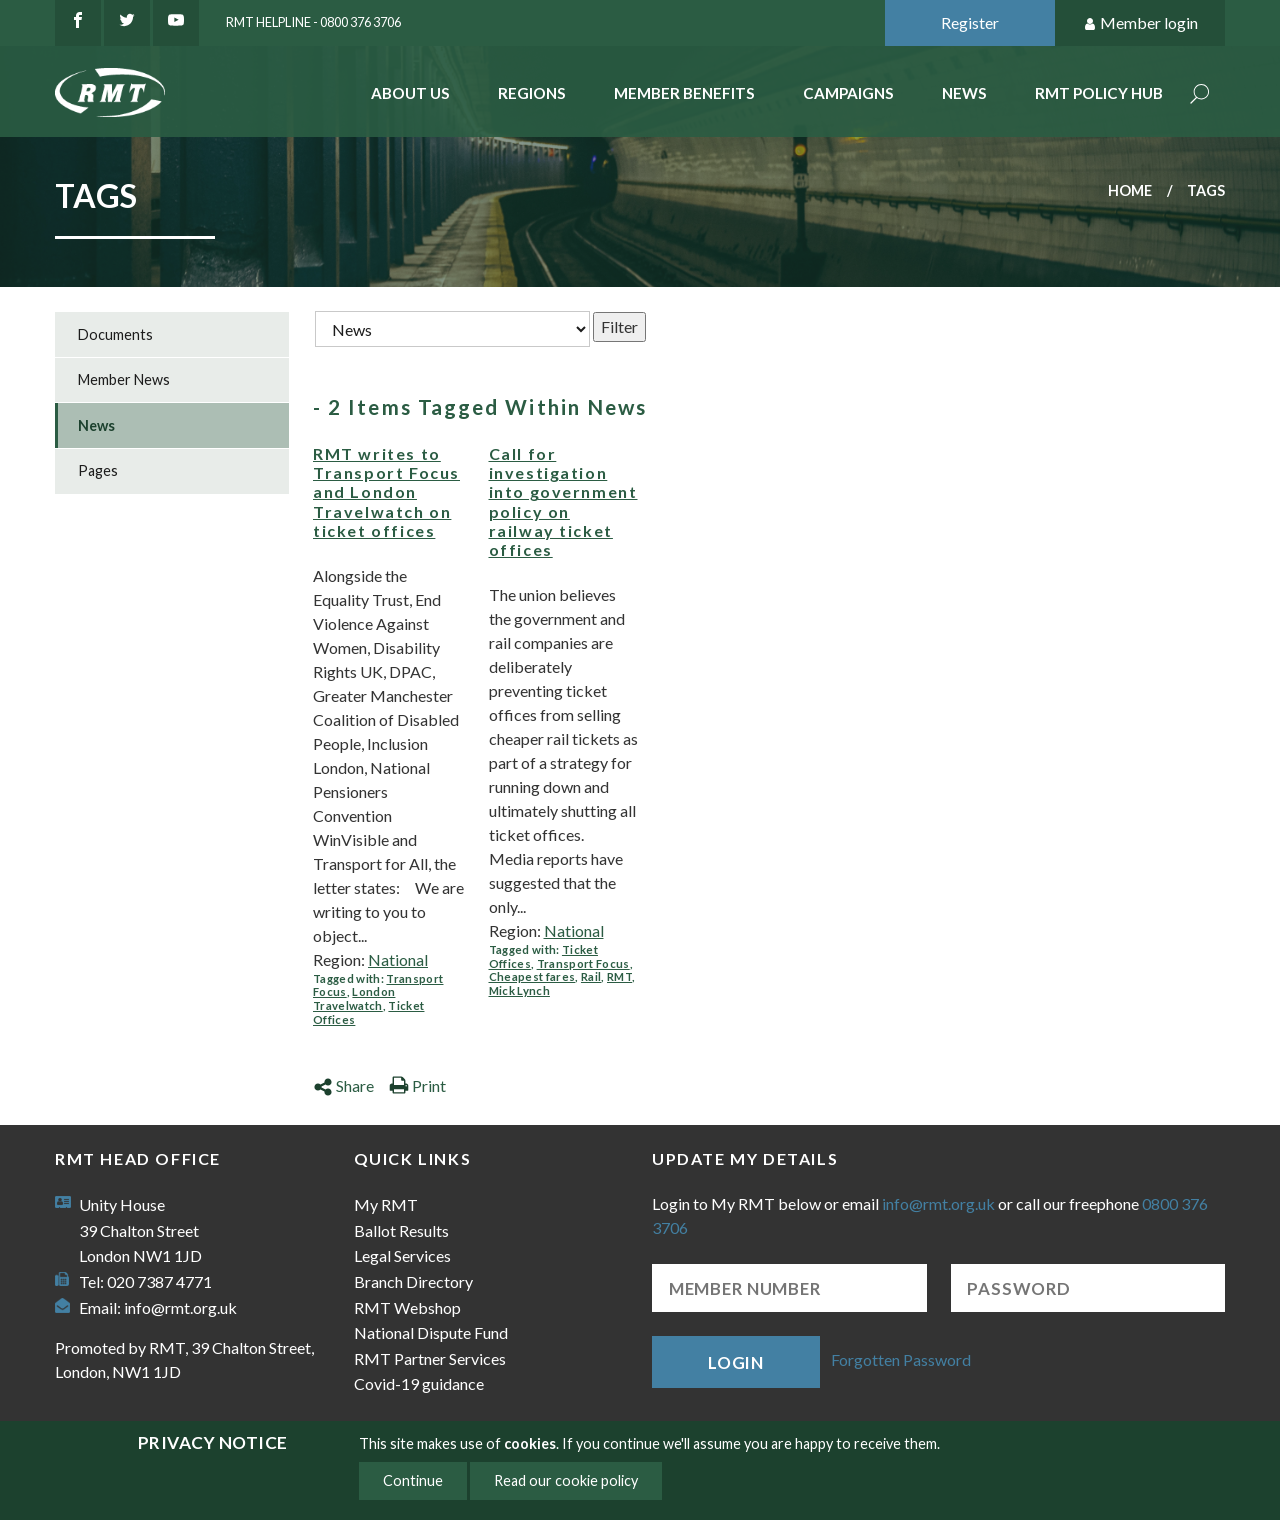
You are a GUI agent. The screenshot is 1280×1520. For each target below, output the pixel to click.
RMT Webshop (407, 1307)
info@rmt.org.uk (180, 1307)
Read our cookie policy (566, 1480)
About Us (410, 93)
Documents (115, 334)
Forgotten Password (901, 1359)
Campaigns (848, 93)
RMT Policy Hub (1099, 93)
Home (1130, 190)
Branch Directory (413, 1281)
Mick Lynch (519, 990)
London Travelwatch (354, 998)
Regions (532, 93)
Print (417, 1085)
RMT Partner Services (430, 1358)
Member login (1140, 23)
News (964, 93)
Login (736, 1362)
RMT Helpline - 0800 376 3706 (313, 22)
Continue (413, 1480)
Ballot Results (401, 1230)
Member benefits (684, 93)
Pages (98, 470)
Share (343, 1085)
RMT (619, 976)
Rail (591, 976)
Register (970, 22)
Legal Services (402, 1255)
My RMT (386, 1204)
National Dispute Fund (431, 1332)
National (398, 959)
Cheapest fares (532, 976)
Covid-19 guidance (419, 1383)
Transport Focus (583, 963)
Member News (124, 379)
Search (1200, 95)
